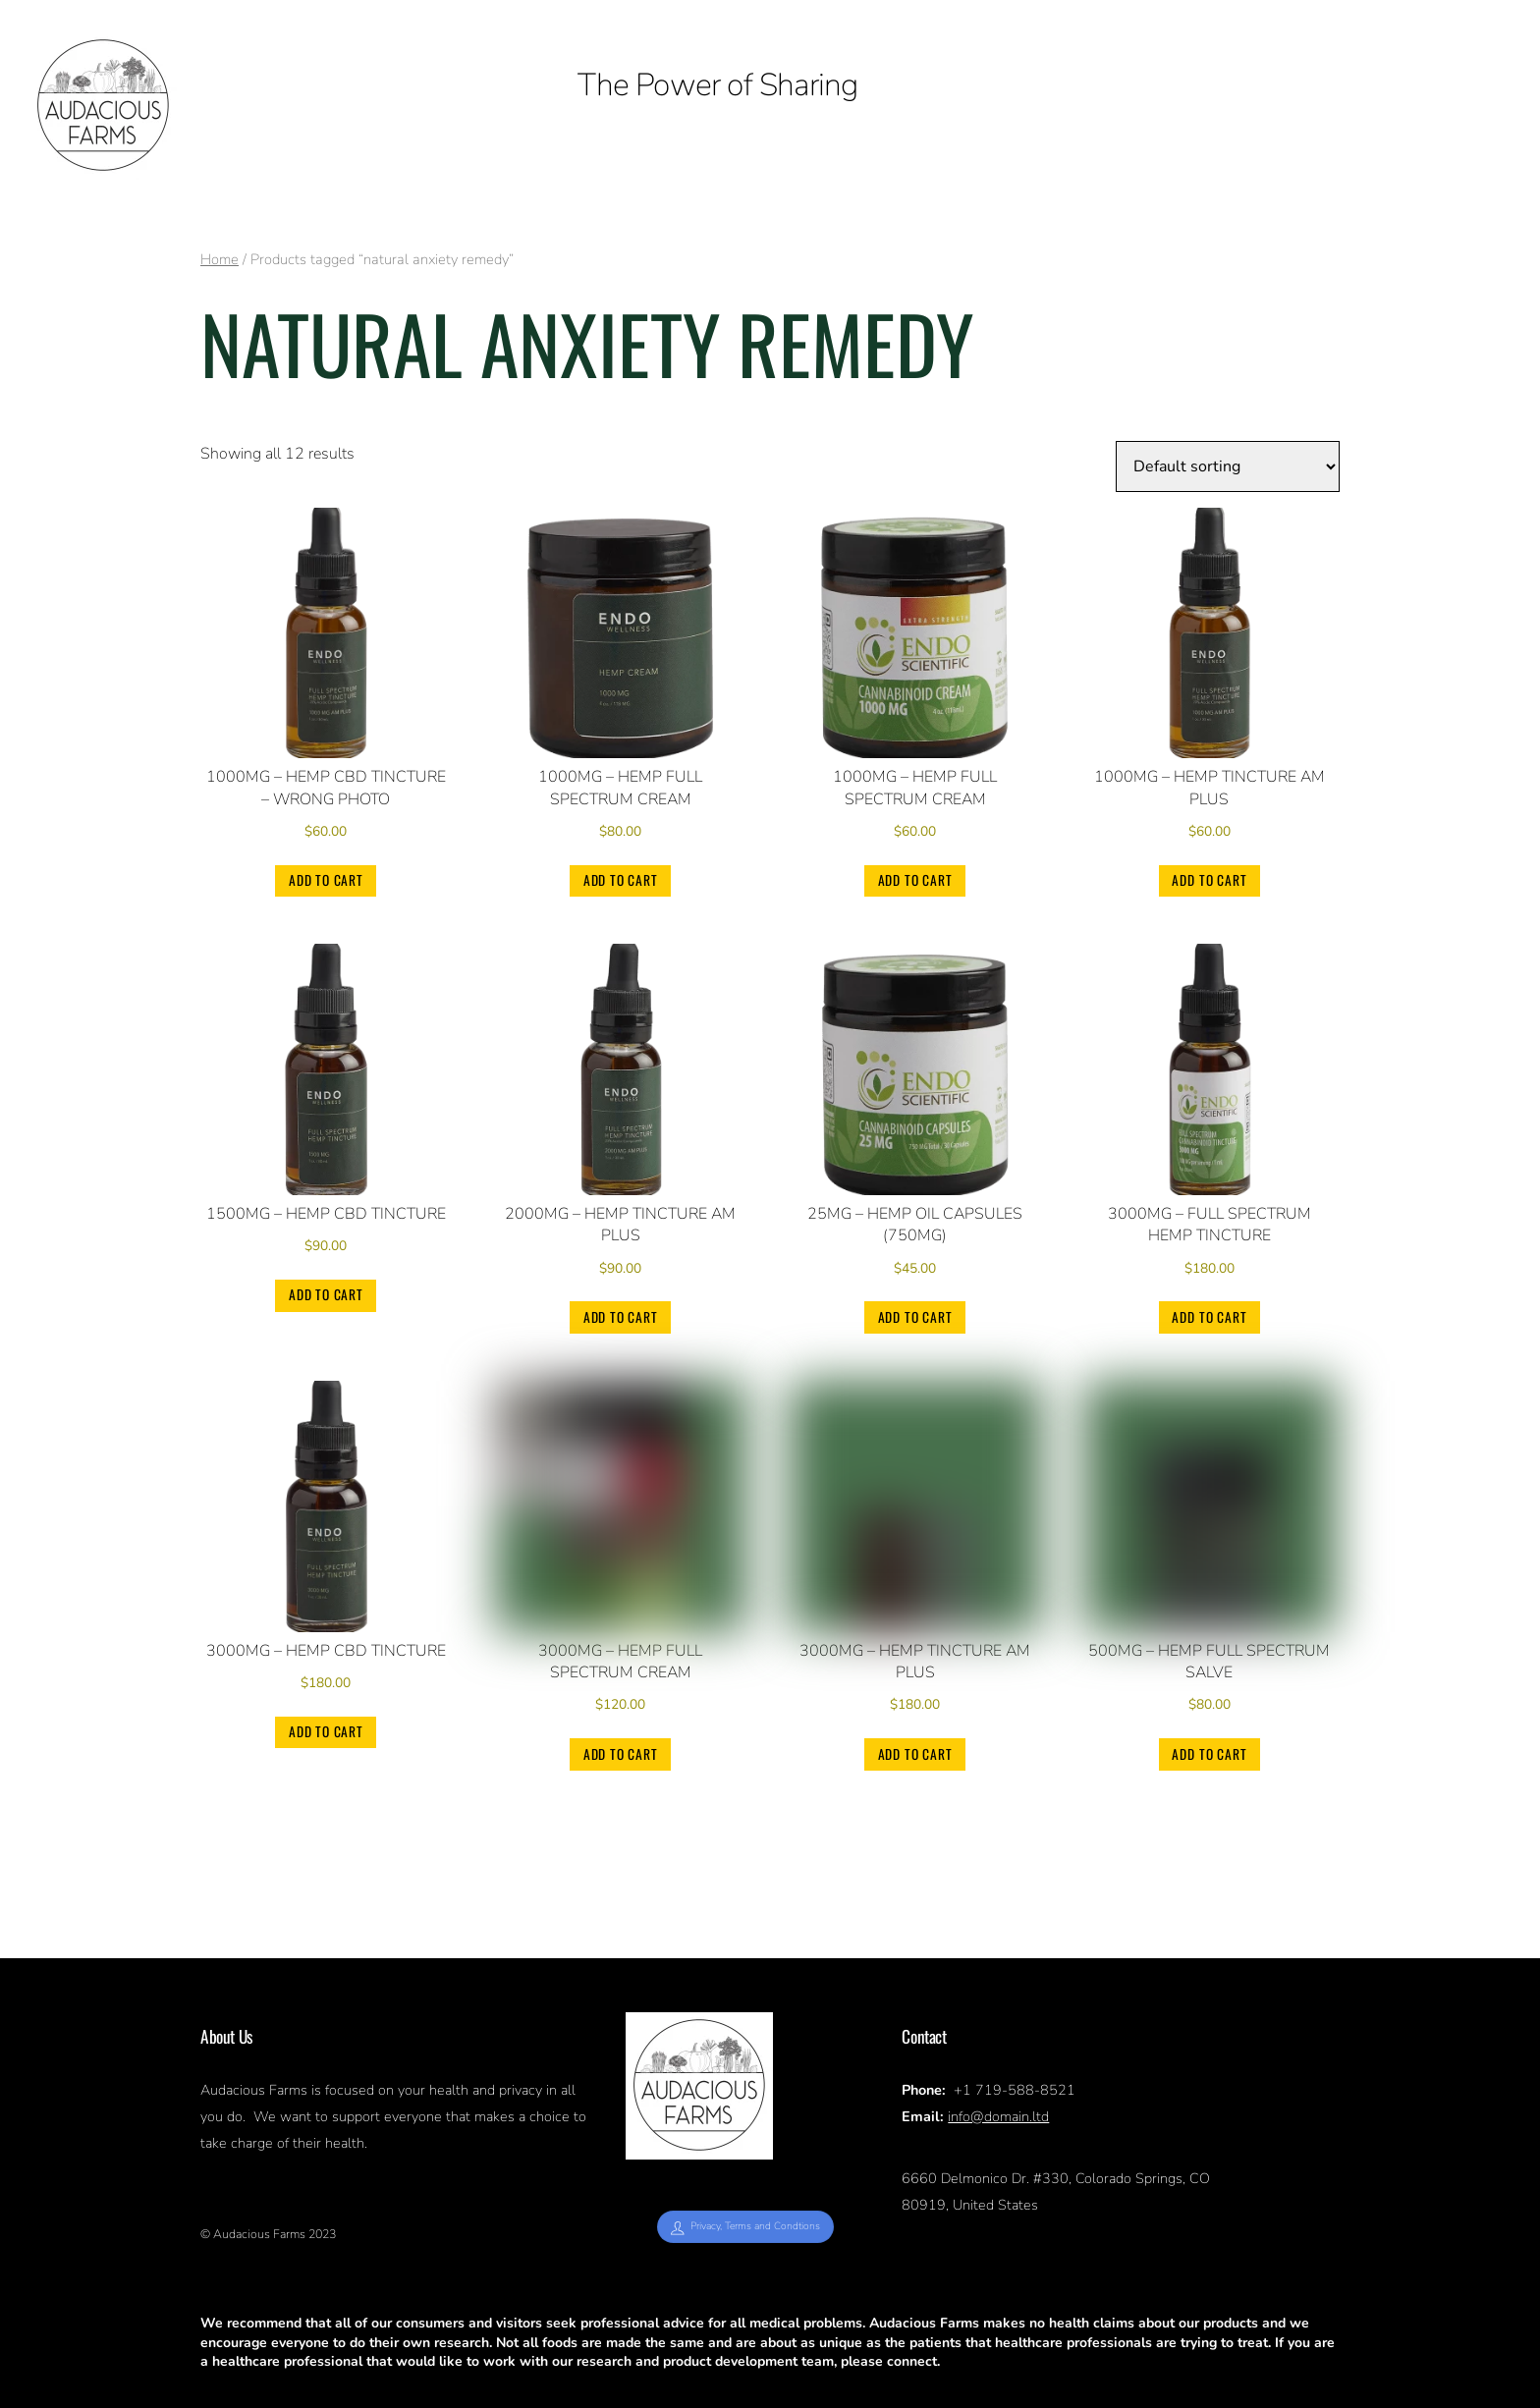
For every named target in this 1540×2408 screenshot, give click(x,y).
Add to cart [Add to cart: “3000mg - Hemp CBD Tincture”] (326, 1731)
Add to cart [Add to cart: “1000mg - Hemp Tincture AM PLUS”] (1209, 880)
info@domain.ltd (998, 2116)
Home (219, 259)
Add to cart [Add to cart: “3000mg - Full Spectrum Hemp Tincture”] (1209, 1317)
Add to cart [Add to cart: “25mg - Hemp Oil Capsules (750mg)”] (915, 1317)
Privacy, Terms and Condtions (745, 2226)
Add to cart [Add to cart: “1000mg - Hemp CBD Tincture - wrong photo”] (326, 880)
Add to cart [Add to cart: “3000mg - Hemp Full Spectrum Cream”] (620, 1754)
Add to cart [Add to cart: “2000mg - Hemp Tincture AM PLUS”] (620, 1317)
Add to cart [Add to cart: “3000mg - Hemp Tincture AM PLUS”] (915, 1754)
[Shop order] (1228, 466)
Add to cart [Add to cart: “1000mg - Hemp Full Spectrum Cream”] (620, 880)
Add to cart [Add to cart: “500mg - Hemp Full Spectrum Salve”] (1209, 1754)
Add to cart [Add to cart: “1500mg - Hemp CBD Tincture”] (326, 1294)
